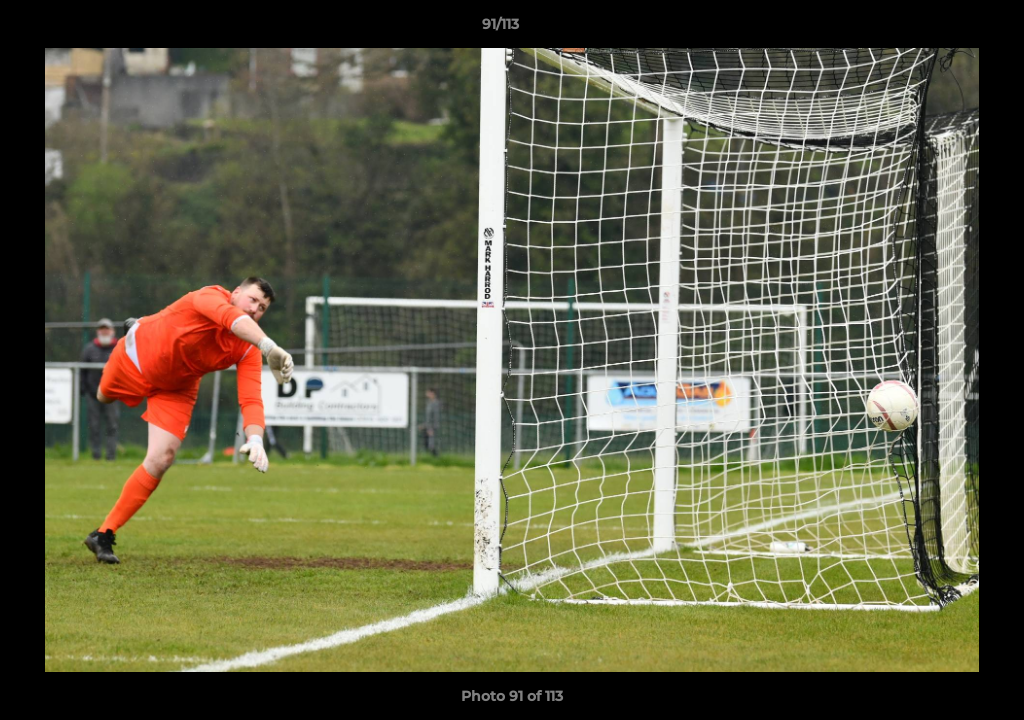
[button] (940, 29)
